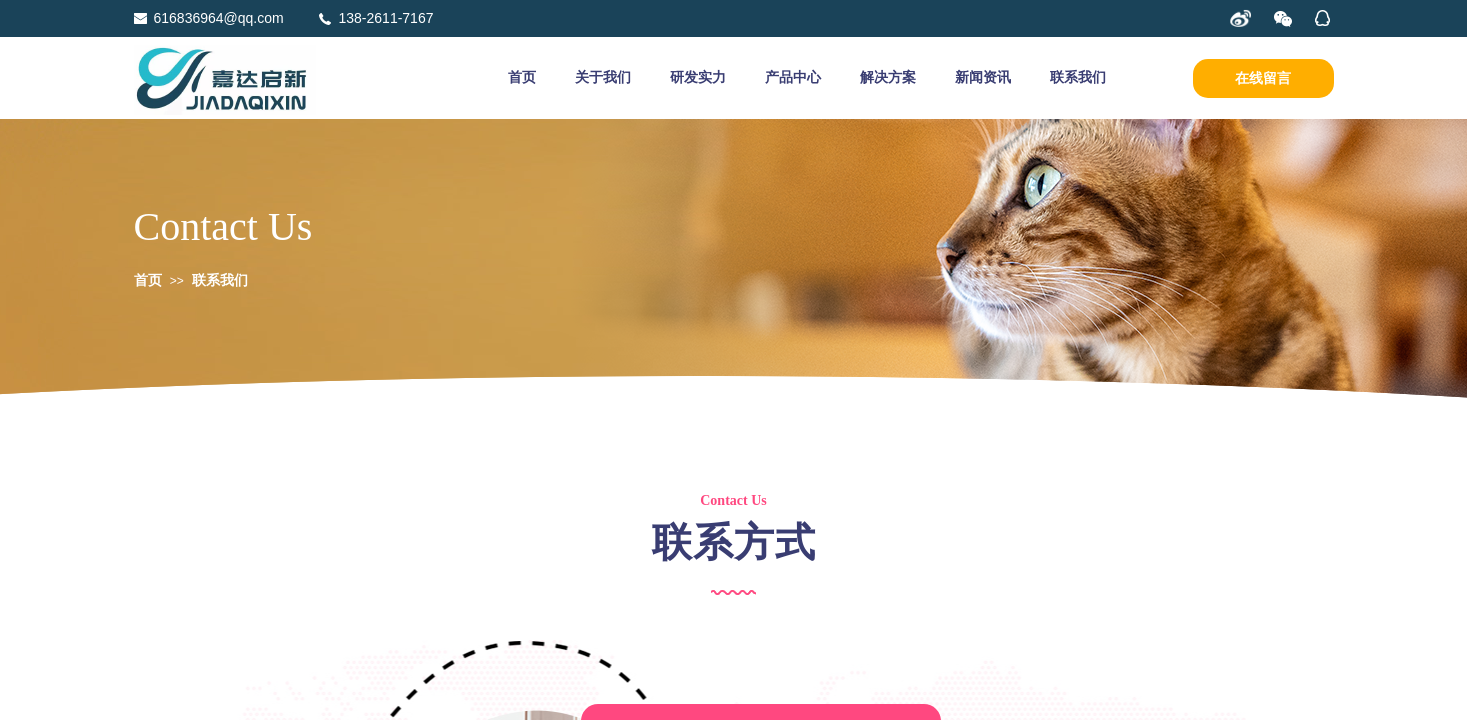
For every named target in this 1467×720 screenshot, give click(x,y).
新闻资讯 (983, 77)
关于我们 (603, 77)
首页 (522, 77)
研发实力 (698, 77)
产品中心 (793, 77)
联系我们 (1078, 77)
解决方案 (888, 77)
